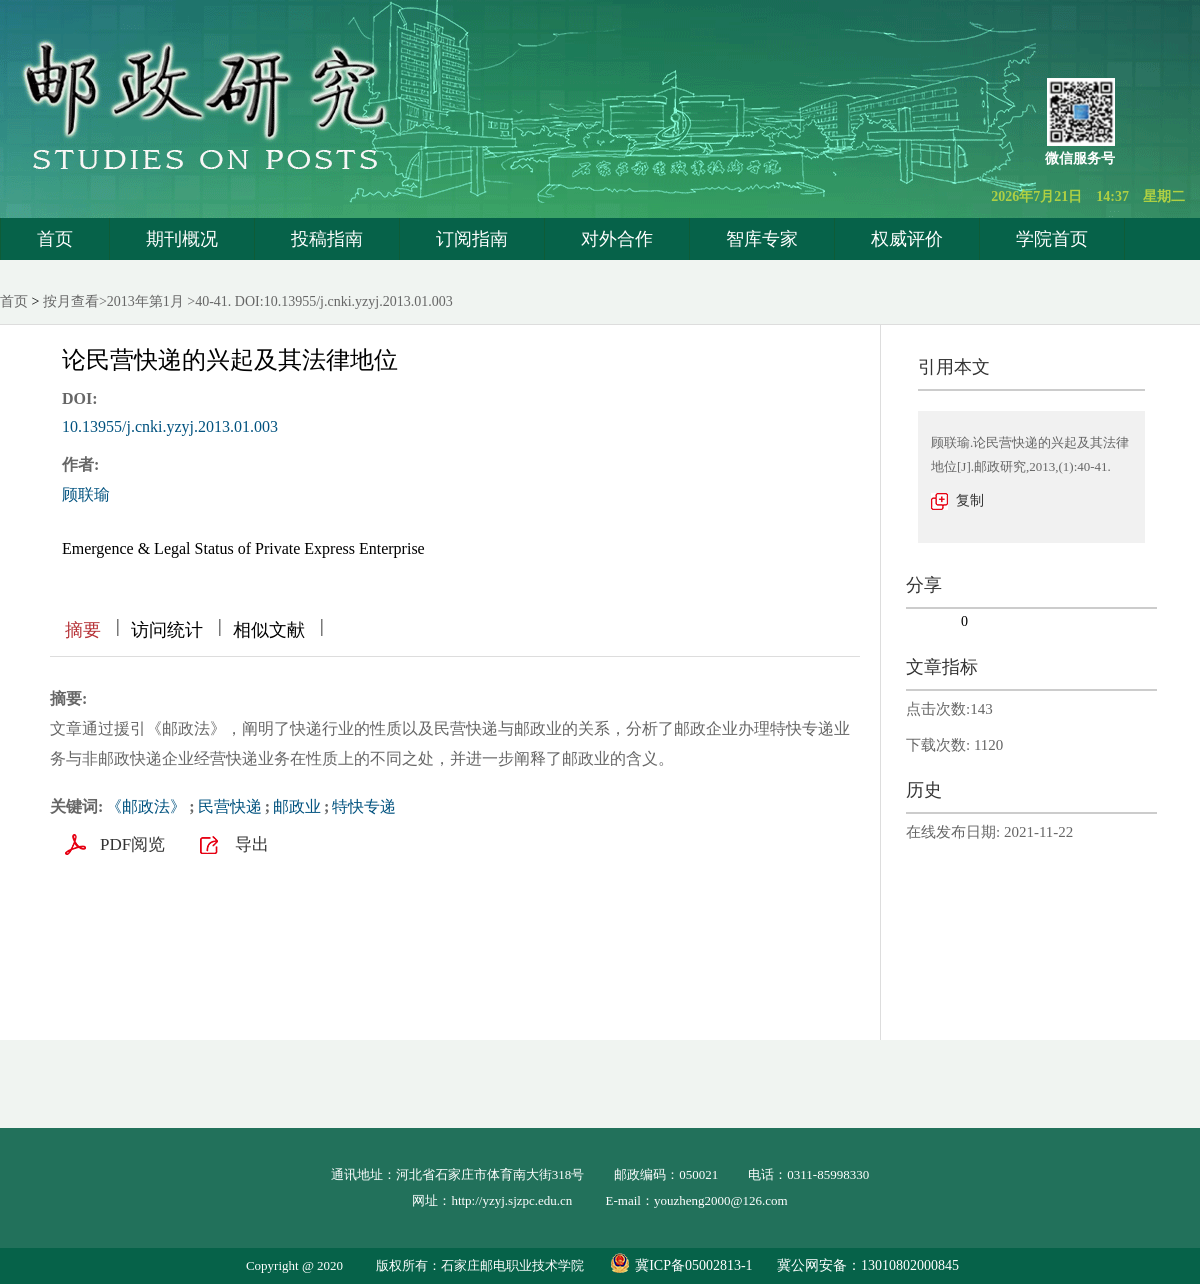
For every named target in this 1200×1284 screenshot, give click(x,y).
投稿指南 (327, 239)
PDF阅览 (132, 844)
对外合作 (617, 239)
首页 (55, 239)
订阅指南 (472, 239)
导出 (252, 844)
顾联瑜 (86, 494)
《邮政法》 (146, 806)
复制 (970, 500)
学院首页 (1052, 239)
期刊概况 (182, 239)
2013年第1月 (145, 301)
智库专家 (762, 239)
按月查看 (71, 301)
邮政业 (297, 806)
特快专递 (364, 806)
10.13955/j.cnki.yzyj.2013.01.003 (170, 426)
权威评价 (907, 239)
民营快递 (230, 806)
